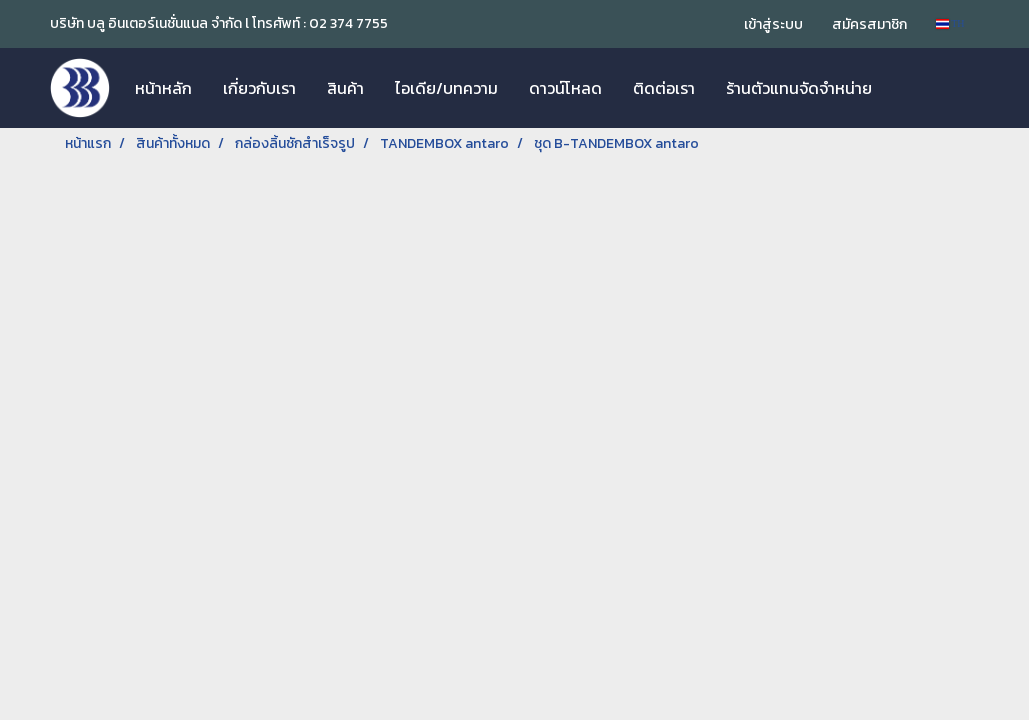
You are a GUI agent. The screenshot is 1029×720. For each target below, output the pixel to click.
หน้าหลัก (163, 88)
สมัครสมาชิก (869, 24)
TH (950, 23)
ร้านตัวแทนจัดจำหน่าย (799, 88)
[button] (905, 88)
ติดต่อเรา (664, 88)
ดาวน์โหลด (565, 88)
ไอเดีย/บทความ (446, 88)
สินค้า (345, 88)
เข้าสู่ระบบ (773, 24)
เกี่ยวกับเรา (259, 88)
